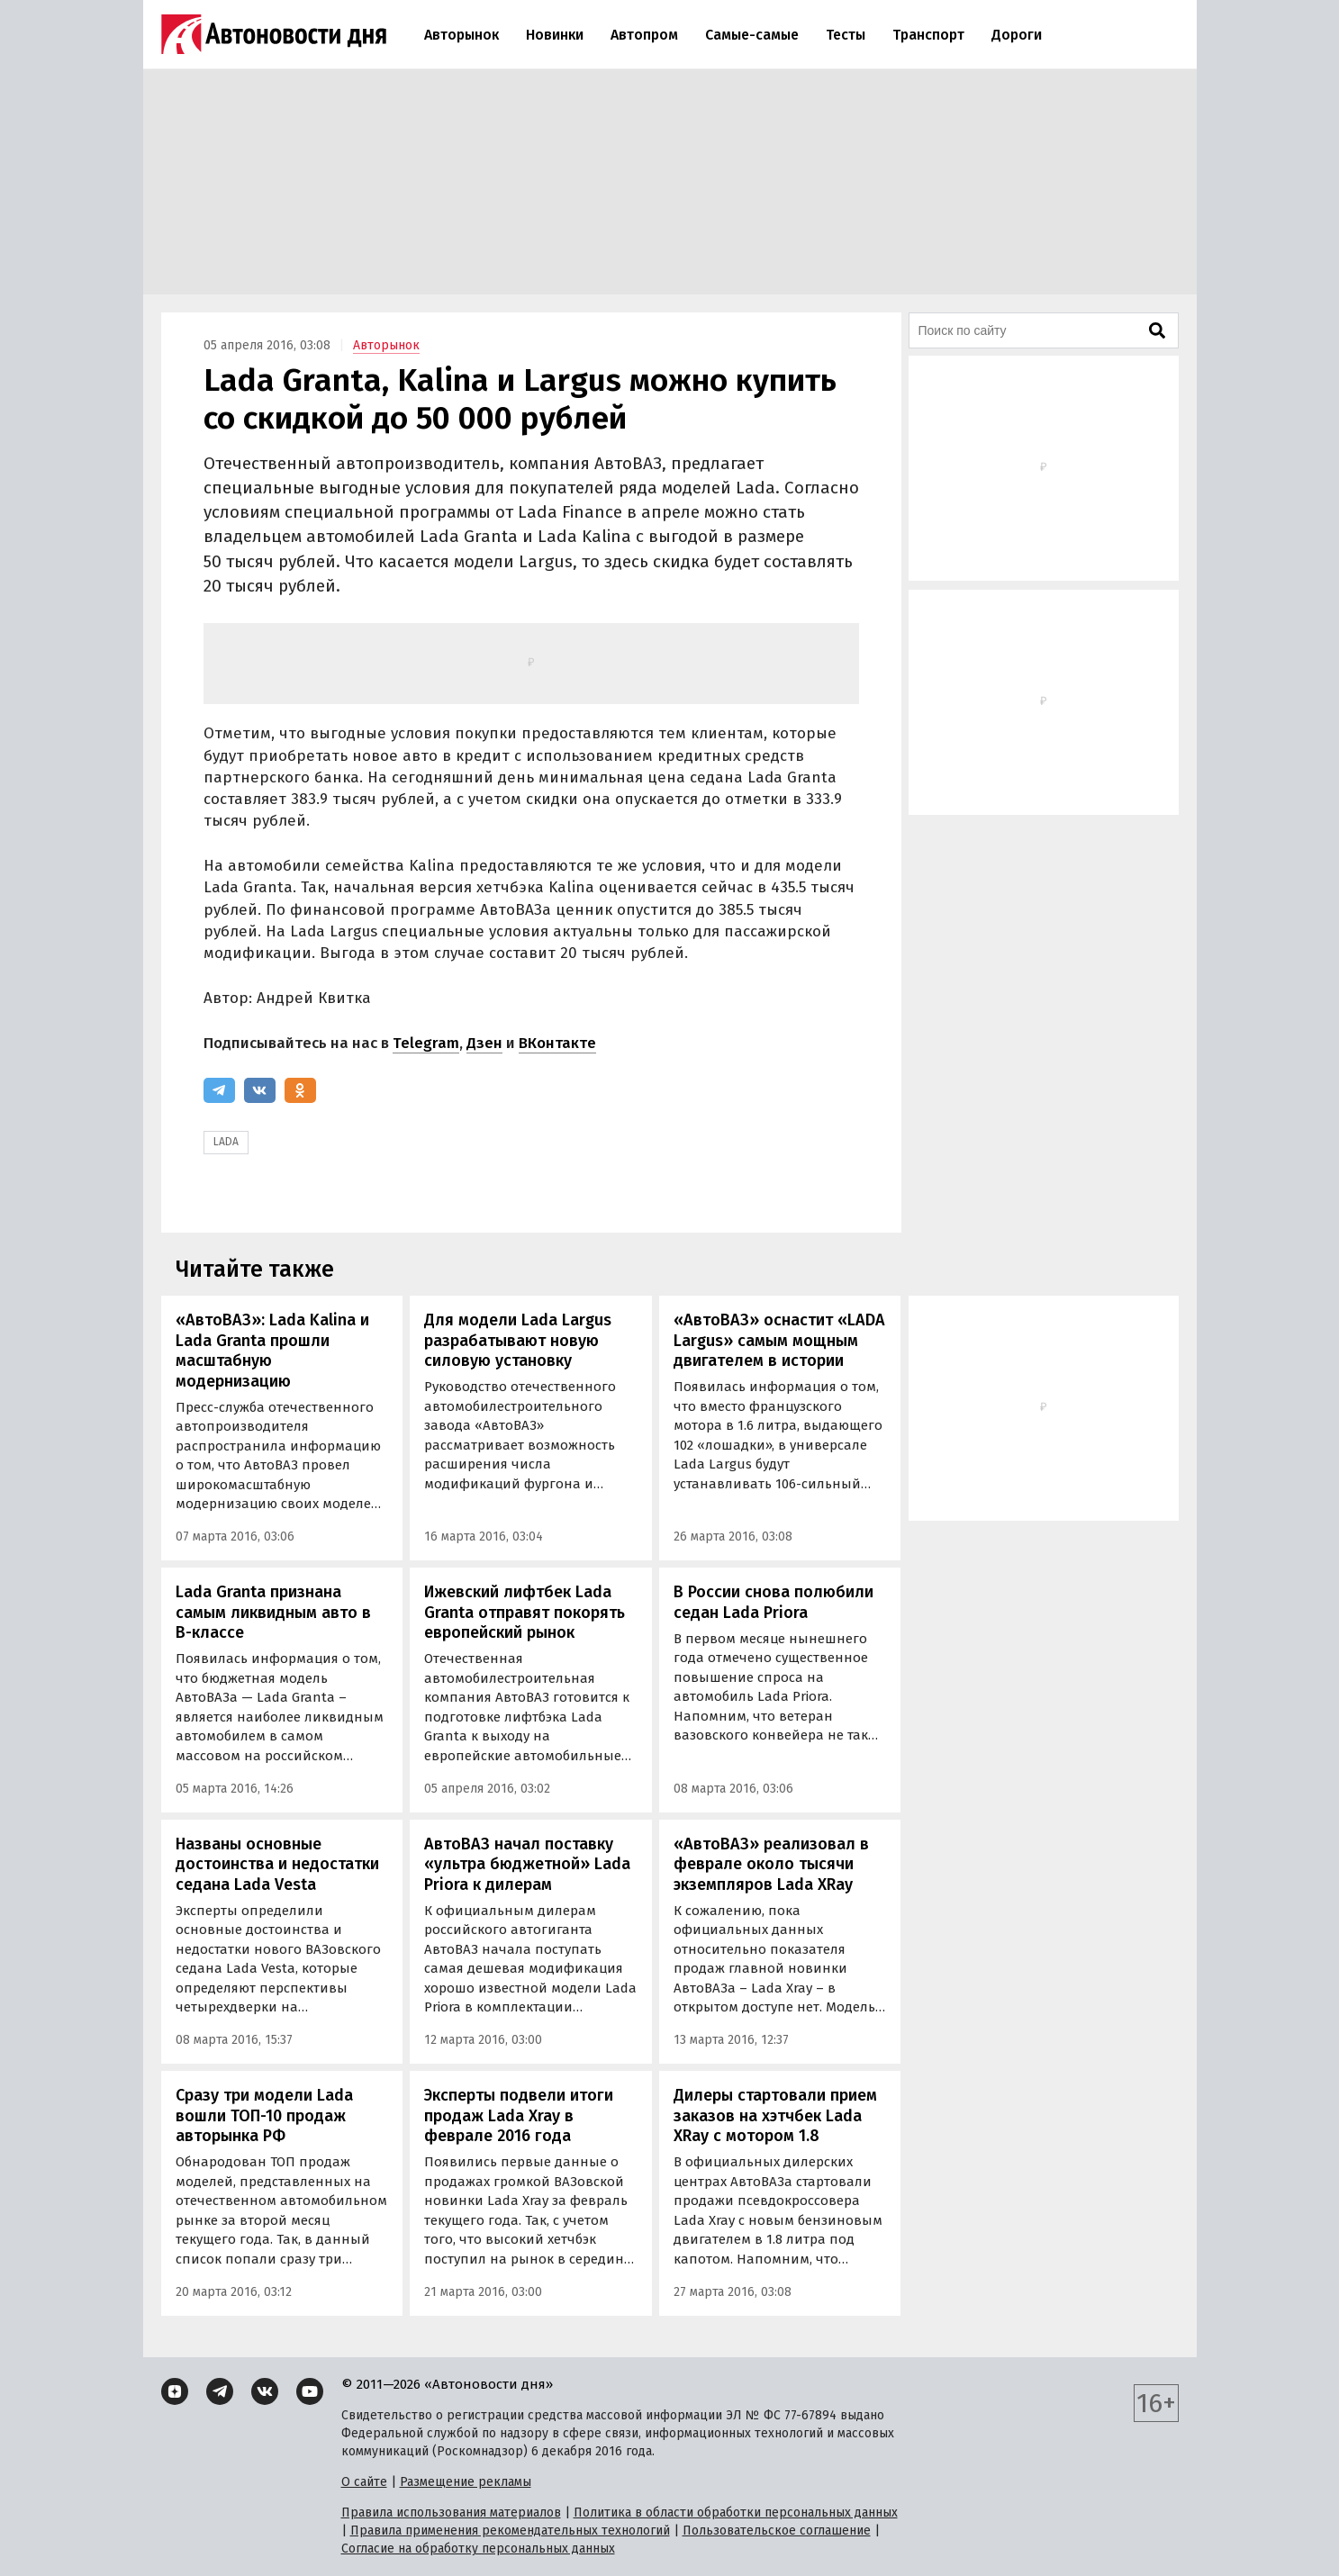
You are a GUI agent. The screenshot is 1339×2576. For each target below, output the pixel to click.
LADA (226, 1141)
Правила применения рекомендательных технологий (510, 2530)
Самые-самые (752, 34)
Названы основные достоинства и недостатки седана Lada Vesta (277, 1864)
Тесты (845, 34)
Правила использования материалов (451, 2512)
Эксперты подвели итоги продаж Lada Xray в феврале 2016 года (518, 2115)
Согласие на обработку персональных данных (478, 2548)
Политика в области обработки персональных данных (736, 2512)
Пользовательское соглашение (777, 2530)
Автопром (644, 34)
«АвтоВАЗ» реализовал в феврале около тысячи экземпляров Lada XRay (771, 1864)
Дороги (1016, 34)
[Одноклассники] (300, 1090)
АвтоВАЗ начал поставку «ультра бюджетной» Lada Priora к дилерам (527, 1864)
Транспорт (928, 34)
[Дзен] (174, 2391)
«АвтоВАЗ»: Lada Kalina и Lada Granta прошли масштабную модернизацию (272, 1350)
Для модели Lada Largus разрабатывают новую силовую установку (517, 1340)
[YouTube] (309, 2391)
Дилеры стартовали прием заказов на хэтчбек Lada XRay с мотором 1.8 (775, 2115)
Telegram (426, 1043)
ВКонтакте (557, 1043)
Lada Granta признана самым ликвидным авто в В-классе (273, 1612)
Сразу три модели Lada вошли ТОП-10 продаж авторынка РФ (264, 2115)
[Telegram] (219, 1090)
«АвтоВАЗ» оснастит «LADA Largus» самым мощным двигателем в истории (779, 1340)
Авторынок (461, 34)
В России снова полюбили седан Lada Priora (773, 1602)
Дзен (484, 1043)
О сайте (364, 2482)
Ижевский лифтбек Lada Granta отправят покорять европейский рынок (524, 1612)
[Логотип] (273, 34)
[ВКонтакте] (260, 1090)
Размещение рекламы (465, 2482)
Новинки (555, 34)
